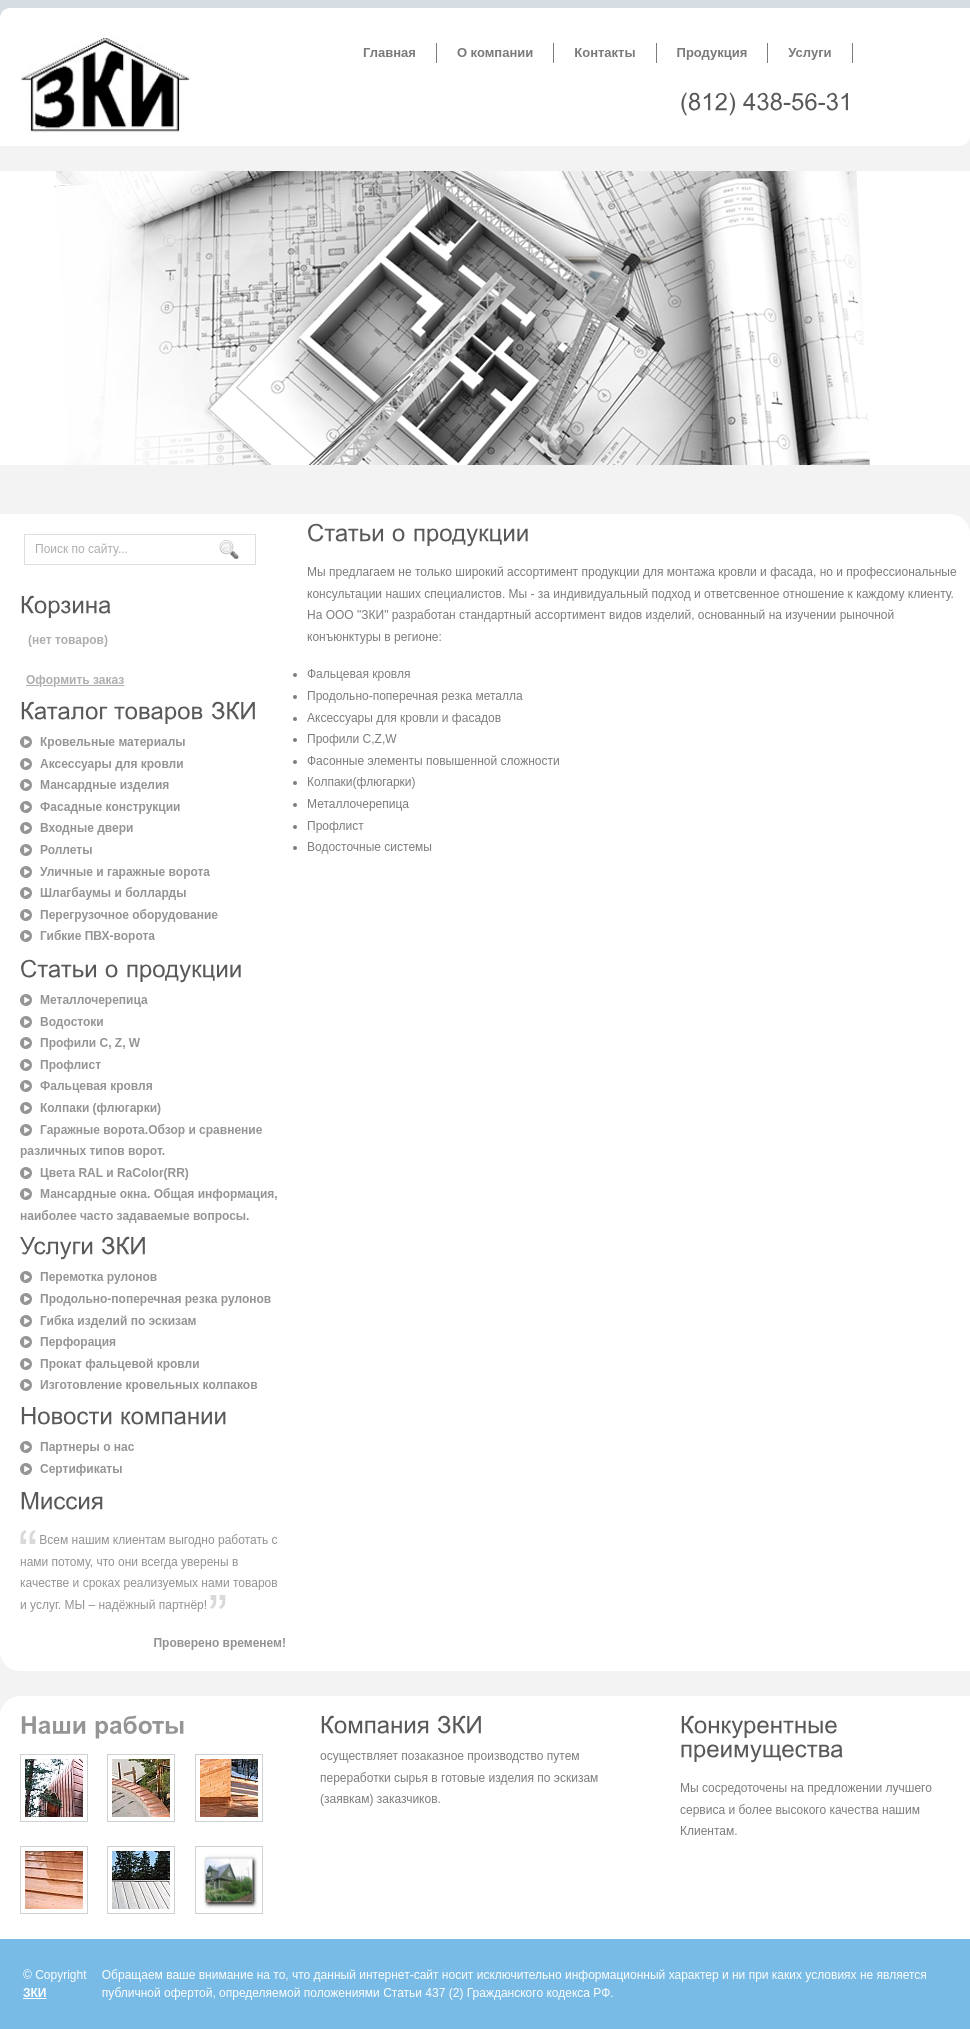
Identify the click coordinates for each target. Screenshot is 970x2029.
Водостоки (72, 1022)
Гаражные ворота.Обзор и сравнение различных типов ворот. (141, 1141)
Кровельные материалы (113, 742)
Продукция (712, 52)
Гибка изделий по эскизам (118, 1321)
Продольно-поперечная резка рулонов (155, 1299)
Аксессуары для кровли (112, 764)
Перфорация (78, 1342)
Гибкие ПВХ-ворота (97, 936)
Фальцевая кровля (96, 1086)
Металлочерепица (94, 1000)
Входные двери (86, 828)
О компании (495, 52)
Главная (389, 52)
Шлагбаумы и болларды (113, 893)
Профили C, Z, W (90, 1043)
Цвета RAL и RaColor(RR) (114, 1173)
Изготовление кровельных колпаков (149, 1385)
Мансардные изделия (104, 785)
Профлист (70, 1065)
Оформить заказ (75, 680)
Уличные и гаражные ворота (125, 872)
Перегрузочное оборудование (129, 915)
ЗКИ (34, 1993)
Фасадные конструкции (110, 807)
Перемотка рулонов (98, 1277)
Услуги (809, 52)
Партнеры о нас (87, 1447)
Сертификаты (81, 1469)
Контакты (604, 52)
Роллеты (66, 850)
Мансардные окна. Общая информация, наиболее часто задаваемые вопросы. (149, 1205)
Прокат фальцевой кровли (120, 1364)
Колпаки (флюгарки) (100, 1108)
